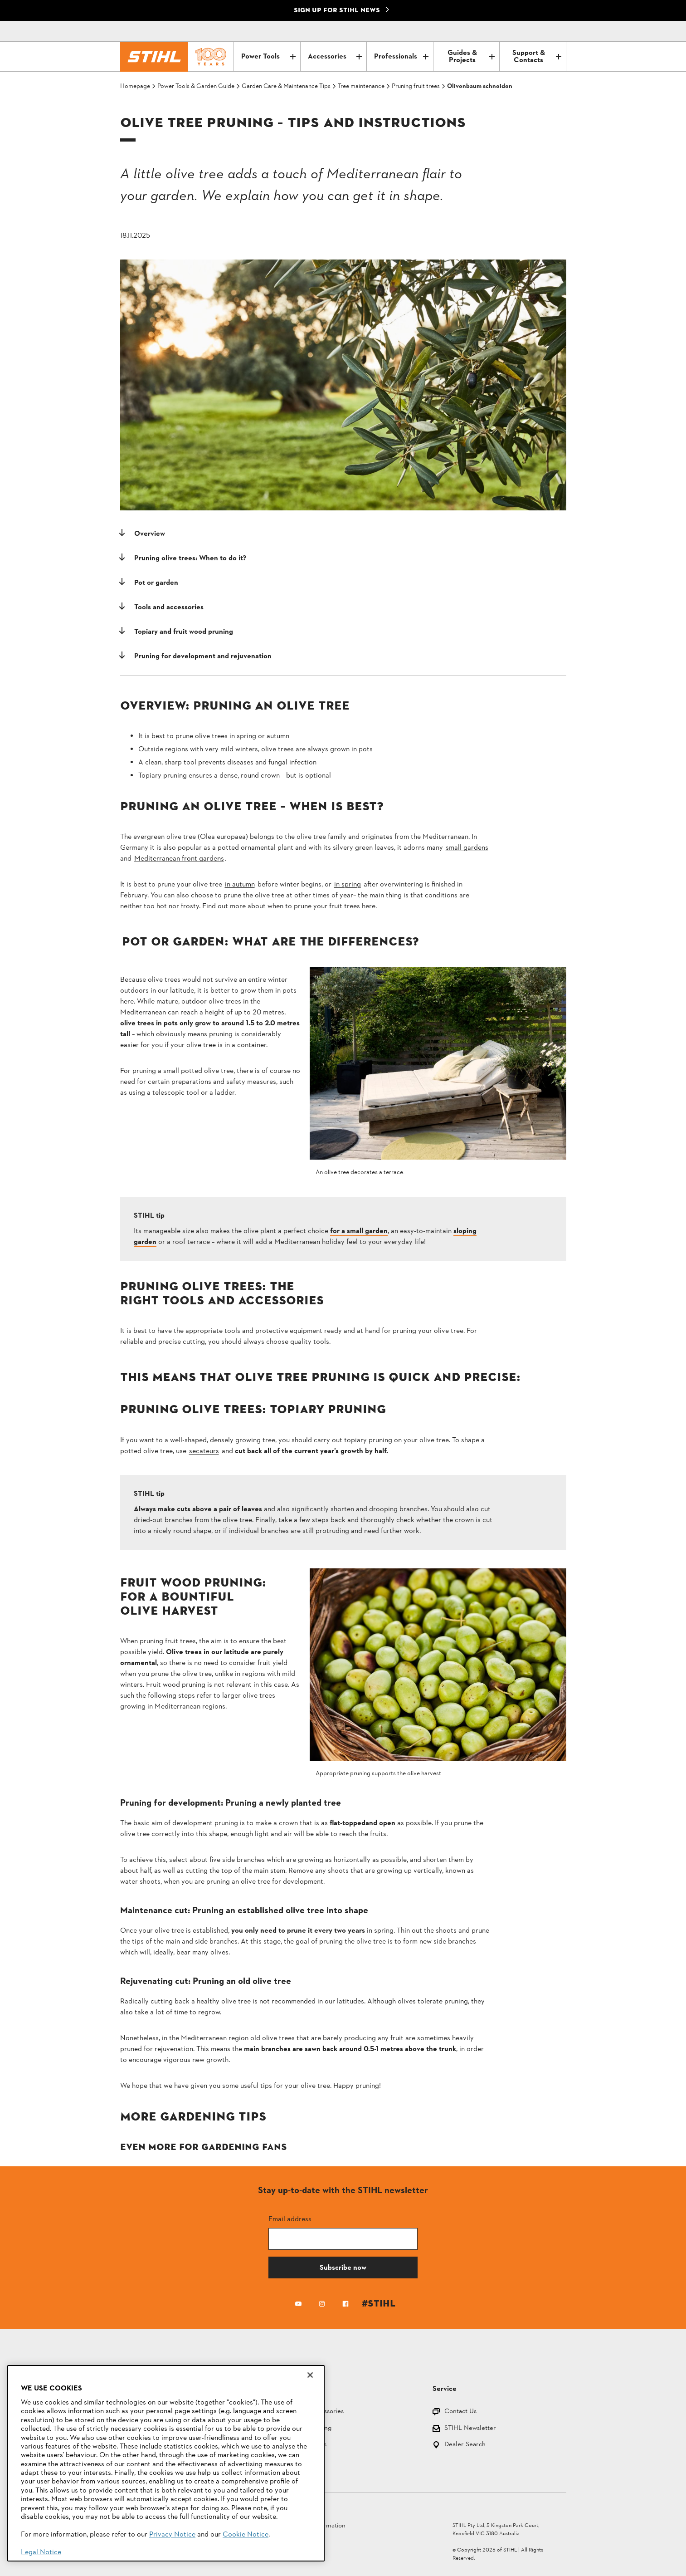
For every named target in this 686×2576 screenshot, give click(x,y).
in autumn (240, 885)
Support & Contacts (536, 56)
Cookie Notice (245, 2535)
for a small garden (359, 1231)
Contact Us (460, 2412)
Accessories (335, 57)
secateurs (204, 1451)
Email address (289, 2218)
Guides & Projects (471, 56)
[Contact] (521, 31)
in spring (347, 885)
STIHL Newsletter (470, 2429)
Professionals (401, 57)
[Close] (310, 2375)
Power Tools (268, 57)
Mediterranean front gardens (179, 859)
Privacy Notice (172, 2535)
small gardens (467, 848)
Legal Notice (41, 2552)
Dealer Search (465, 2445)
